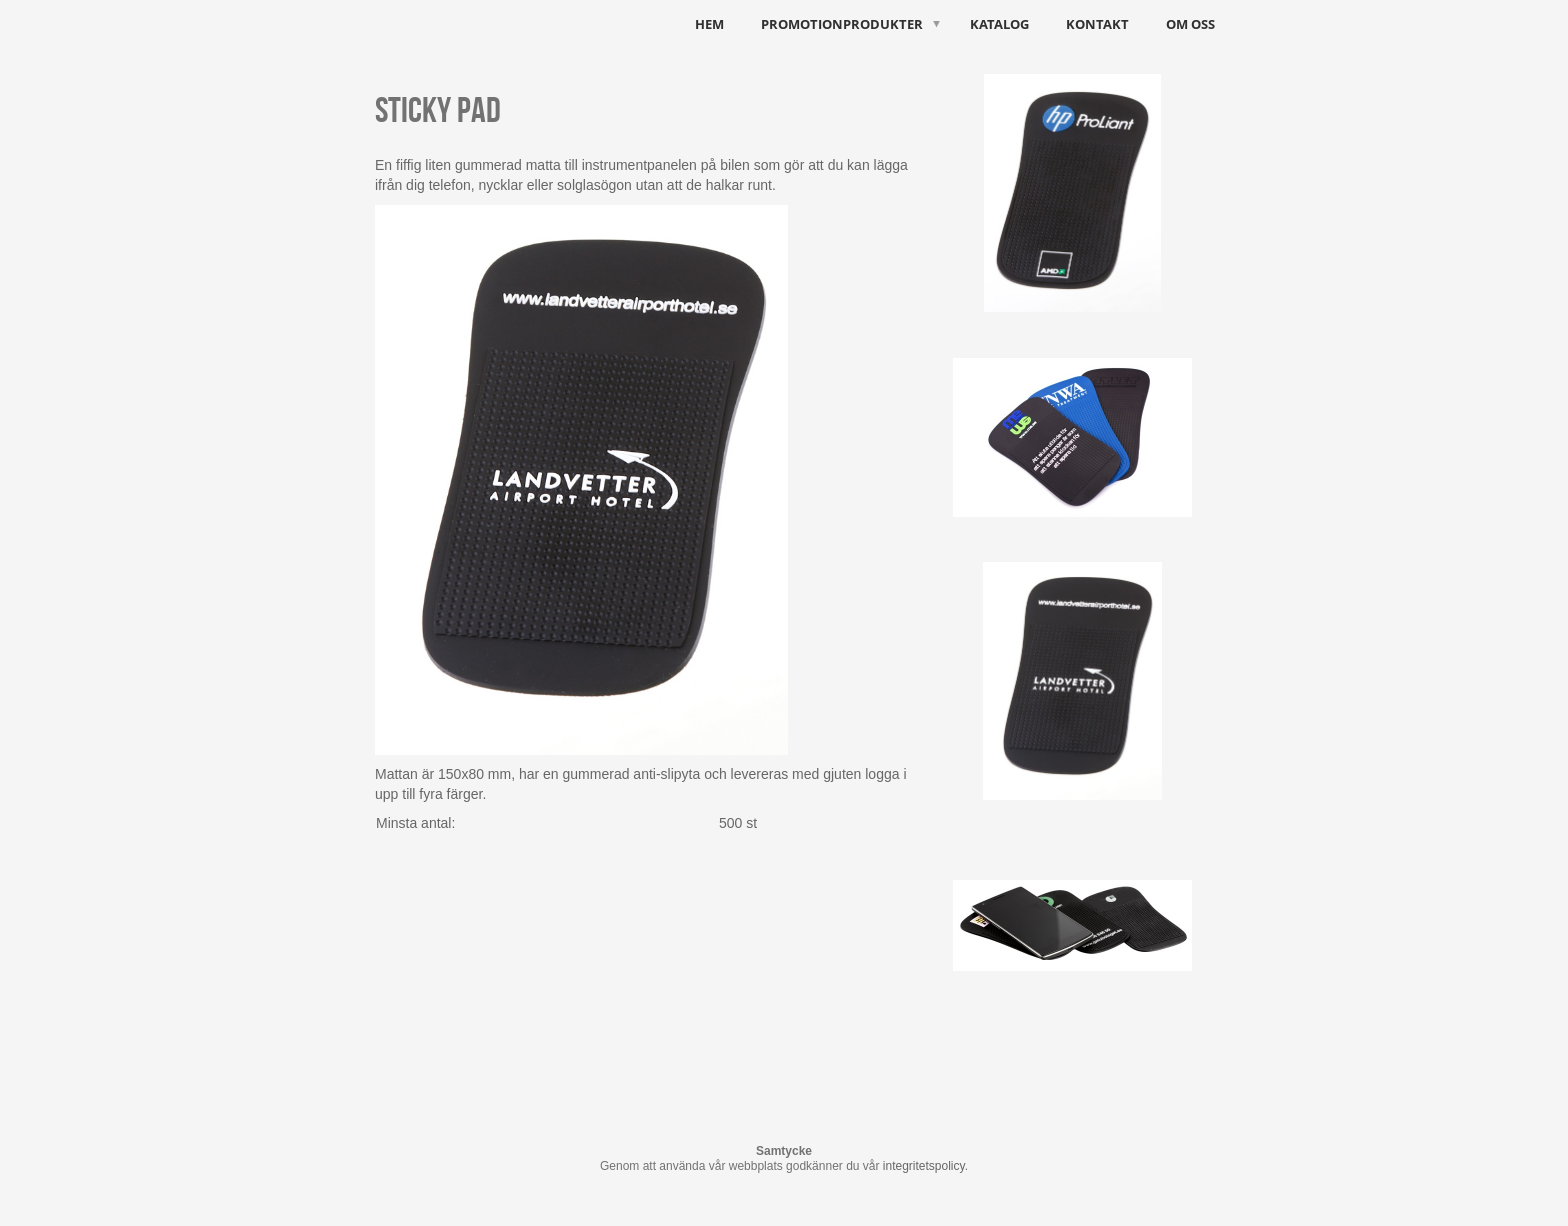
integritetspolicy (924, 1166)
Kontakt (1097, 24)
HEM (709, 24)
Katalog (999, 24)
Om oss (1190, 24)
